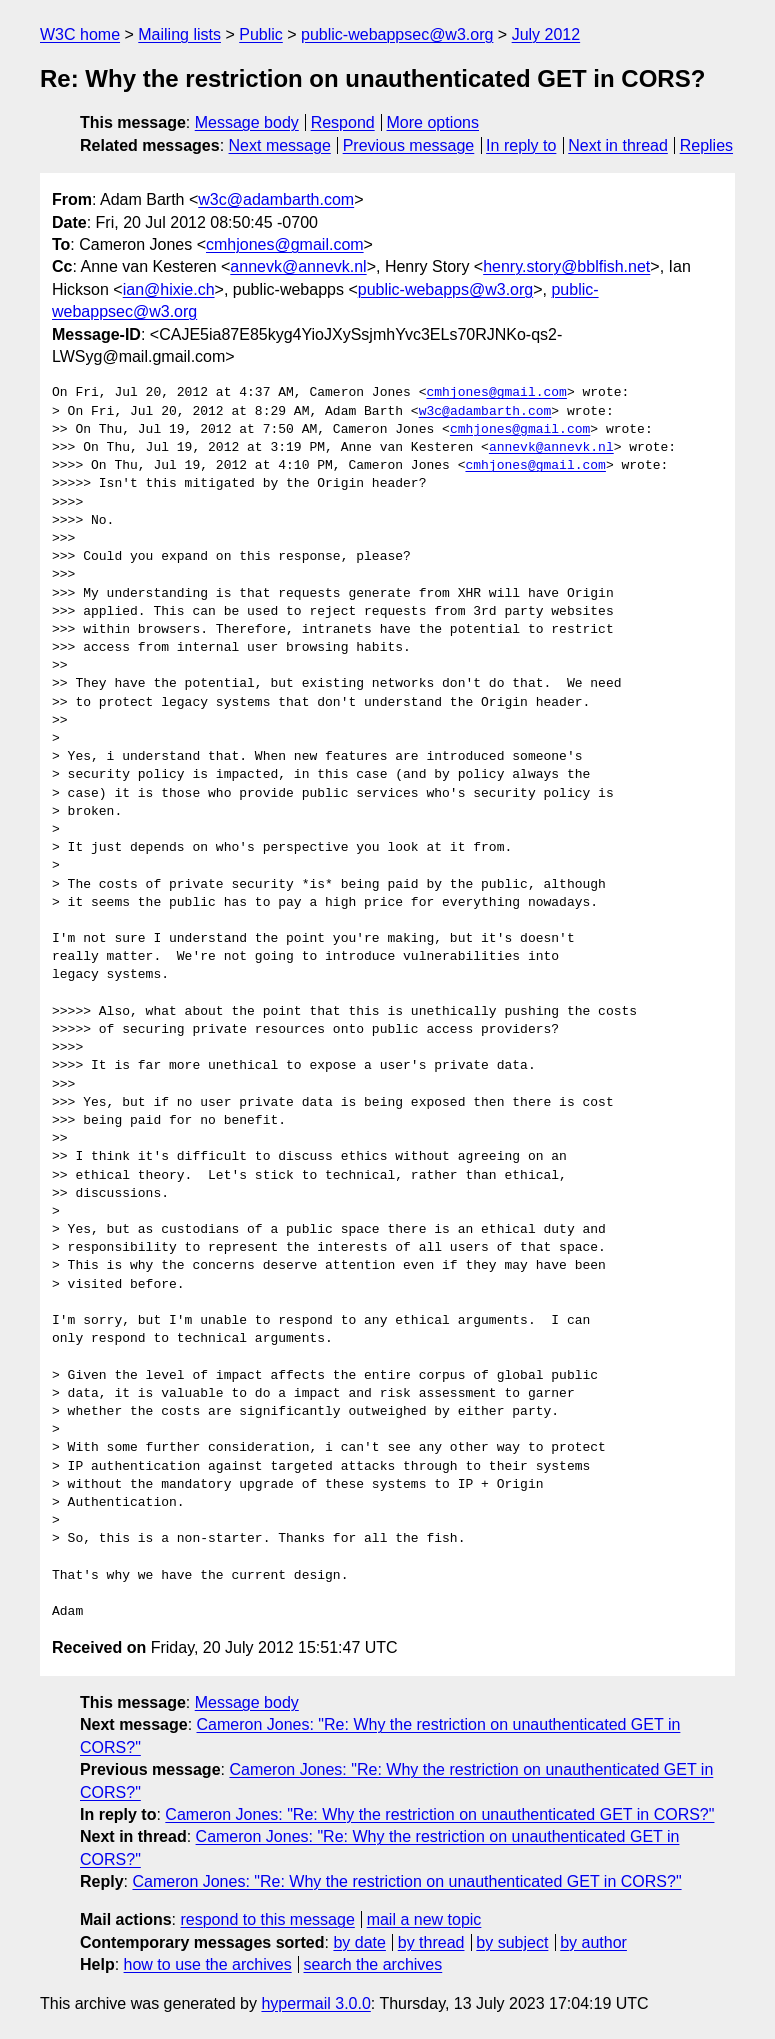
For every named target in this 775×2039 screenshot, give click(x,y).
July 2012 (546, 34)
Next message (280, 145)
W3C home (80, 34)
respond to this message (267, 1919)
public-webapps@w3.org (445, 289)
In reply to (521, 145)
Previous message (409, 145)
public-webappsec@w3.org (397, 34)
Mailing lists (179, 34)
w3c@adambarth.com (276, 199)
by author (593, 1942)
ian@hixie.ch (169, 289)
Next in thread (618, 145)
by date (359, 1942)
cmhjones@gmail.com (285, 244)
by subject (512, 1942)
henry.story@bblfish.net (566, 266)
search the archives (373, 1964)
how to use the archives (208, 1964)
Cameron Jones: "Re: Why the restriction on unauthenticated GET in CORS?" (439, 1814)
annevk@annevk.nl (298, 266)
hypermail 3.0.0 (315, 2003)
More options (433, 122)
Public (261, 34)
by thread (431, 1942)
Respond (343, 122)
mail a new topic (424, 1919)
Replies (706, 145)
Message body (247, 122)
